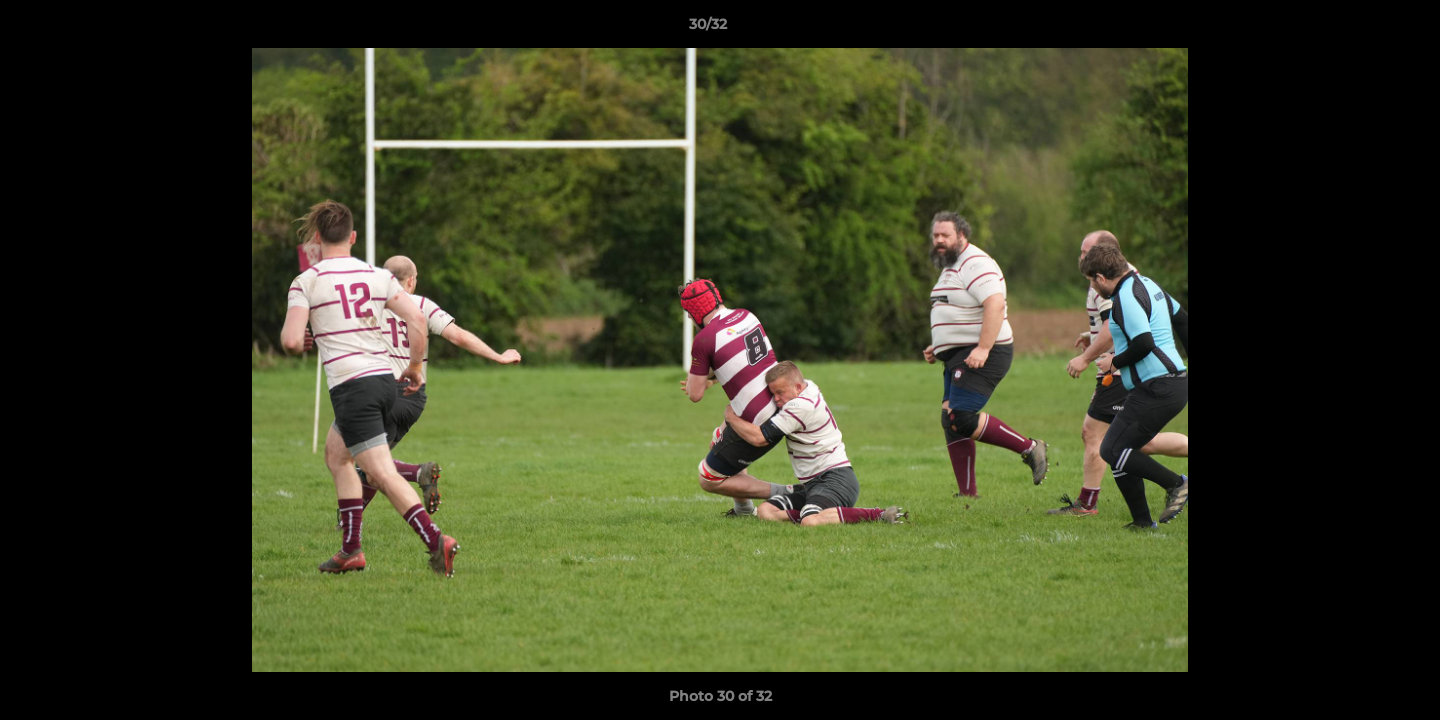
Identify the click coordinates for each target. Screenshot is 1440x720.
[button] (1356, 29)
